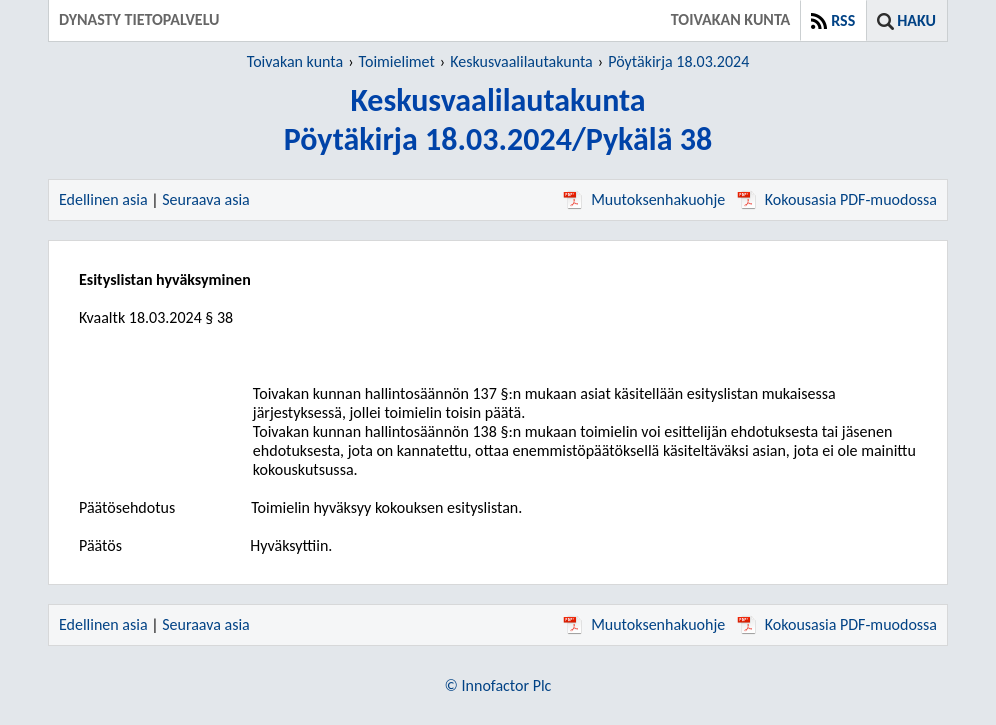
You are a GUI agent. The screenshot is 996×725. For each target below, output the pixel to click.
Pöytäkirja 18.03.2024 (678, 61)
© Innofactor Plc (498, 685)
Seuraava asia (206, 199)
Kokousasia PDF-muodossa (837, 199)
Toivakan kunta (295, 61)
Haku (916, 20)
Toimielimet (397, 61)
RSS (843, 20)
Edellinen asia (103, 199)
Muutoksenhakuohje (644, 199)
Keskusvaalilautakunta (521, 61)
